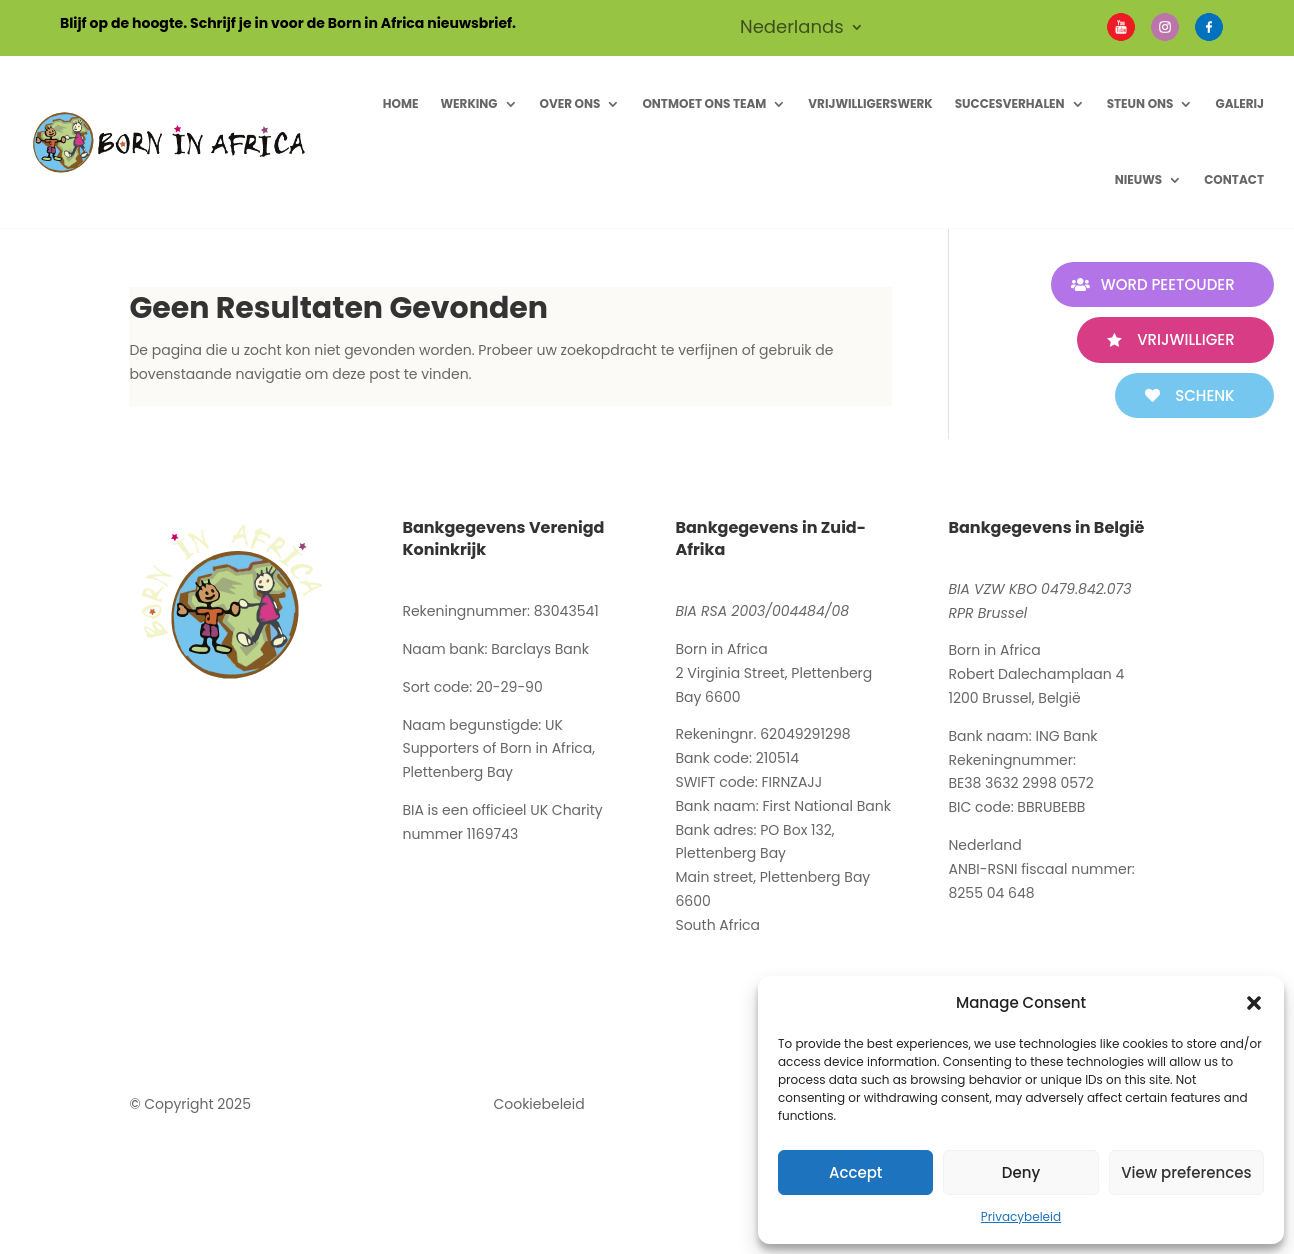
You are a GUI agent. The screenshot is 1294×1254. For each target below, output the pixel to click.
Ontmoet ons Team (704, 103)
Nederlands (792, 29)
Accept (855, 1172)
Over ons (570, 103)
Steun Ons (1140, 103)
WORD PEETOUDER (1167, 284)
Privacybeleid (1021, 1216)
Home (401, 103)
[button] (1254, 1003)
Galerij (1239, 103)
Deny (1021, 1172)
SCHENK (1204, 395)
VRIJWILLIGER (1185, 339)
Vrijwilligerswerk (870, 103)
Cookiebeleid (538, 1104)
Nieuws (1139, 179)
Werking (468, 103)
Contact (1234, 179)
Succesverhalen (1010, 103)
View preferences (1186, 1172)
